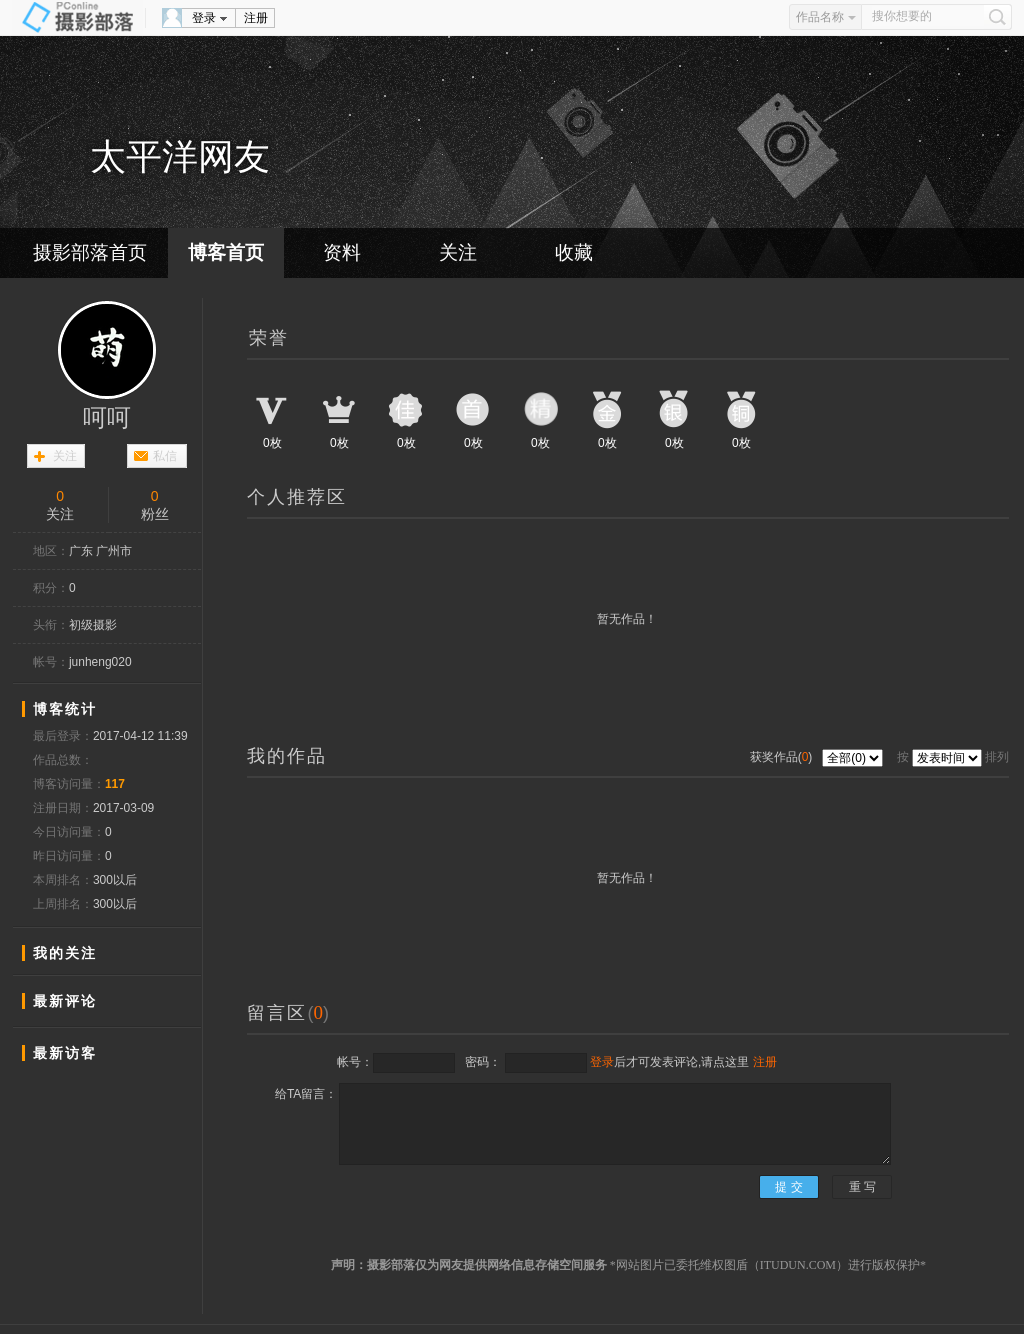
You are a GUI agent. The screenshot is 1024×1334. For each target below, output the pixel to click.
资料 (342, 252)
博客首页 (226, 252)
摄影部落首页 (90, 252)
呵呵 (107, 418)
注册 (256, 18)
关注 (458, 252)
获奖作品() (783, 757)
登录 (204, 18)
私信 (165, 456)
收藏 (574, 252)
